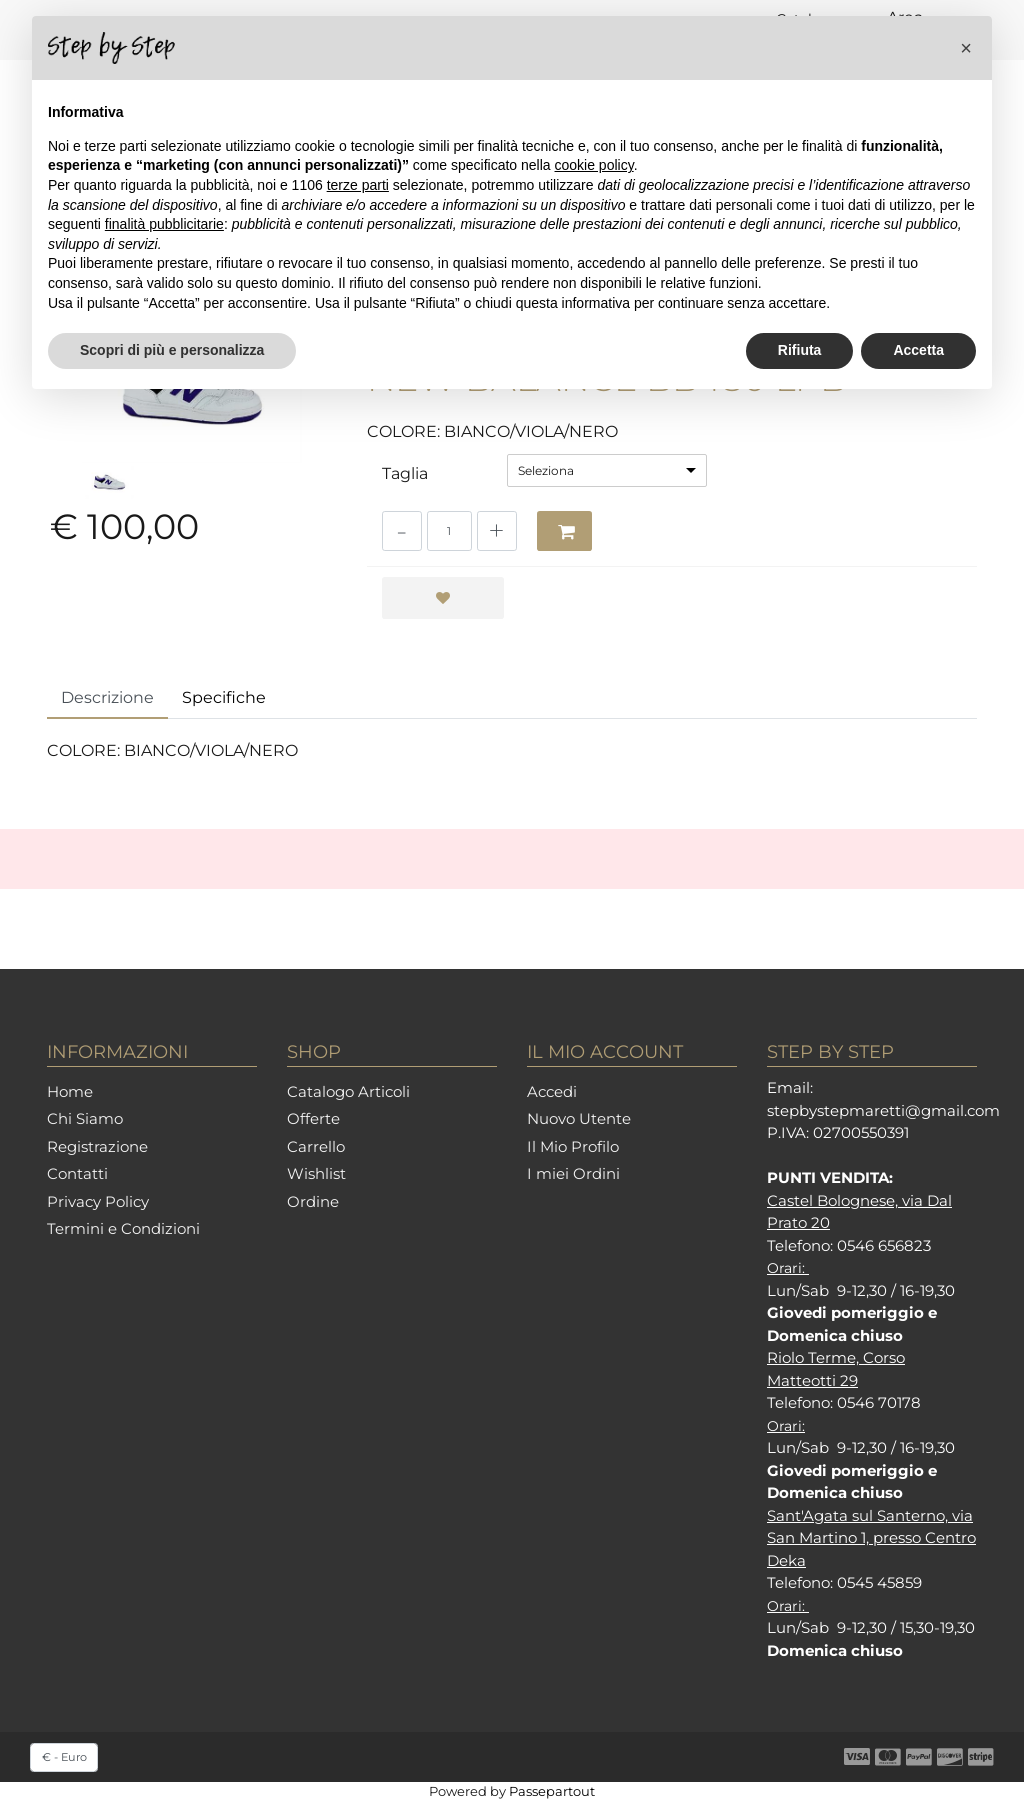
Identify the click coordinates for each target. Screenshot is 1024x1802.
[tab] (107, 699)
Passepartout (552, 1791)
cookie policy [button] (594, 165)
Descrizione (107, 697)
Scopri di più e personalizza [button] (172, 350)
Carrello (316, 1146)
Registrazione (97, 1146)
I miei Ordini (573, 1173)
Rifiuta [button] (800, 350)
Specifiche (224, 697)
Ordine (313, 1201)
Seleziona (546, 470)
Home (70, 1091)
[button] (564, 531)
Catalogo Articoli (348, 1091)
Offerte (313, 1118)
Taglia (405, 473)
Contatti (77, 1173)
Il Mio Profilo (573, 1146)
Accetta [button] (918, 350)
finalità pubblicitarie (164, 224)
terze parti (358, 185)
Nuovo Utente (579, 1118)
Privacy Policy (98, 1201)
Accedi (552, 1091)
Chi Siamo (85, 1118)
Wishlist (316, 1173)
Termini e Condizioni (123, 1228)
